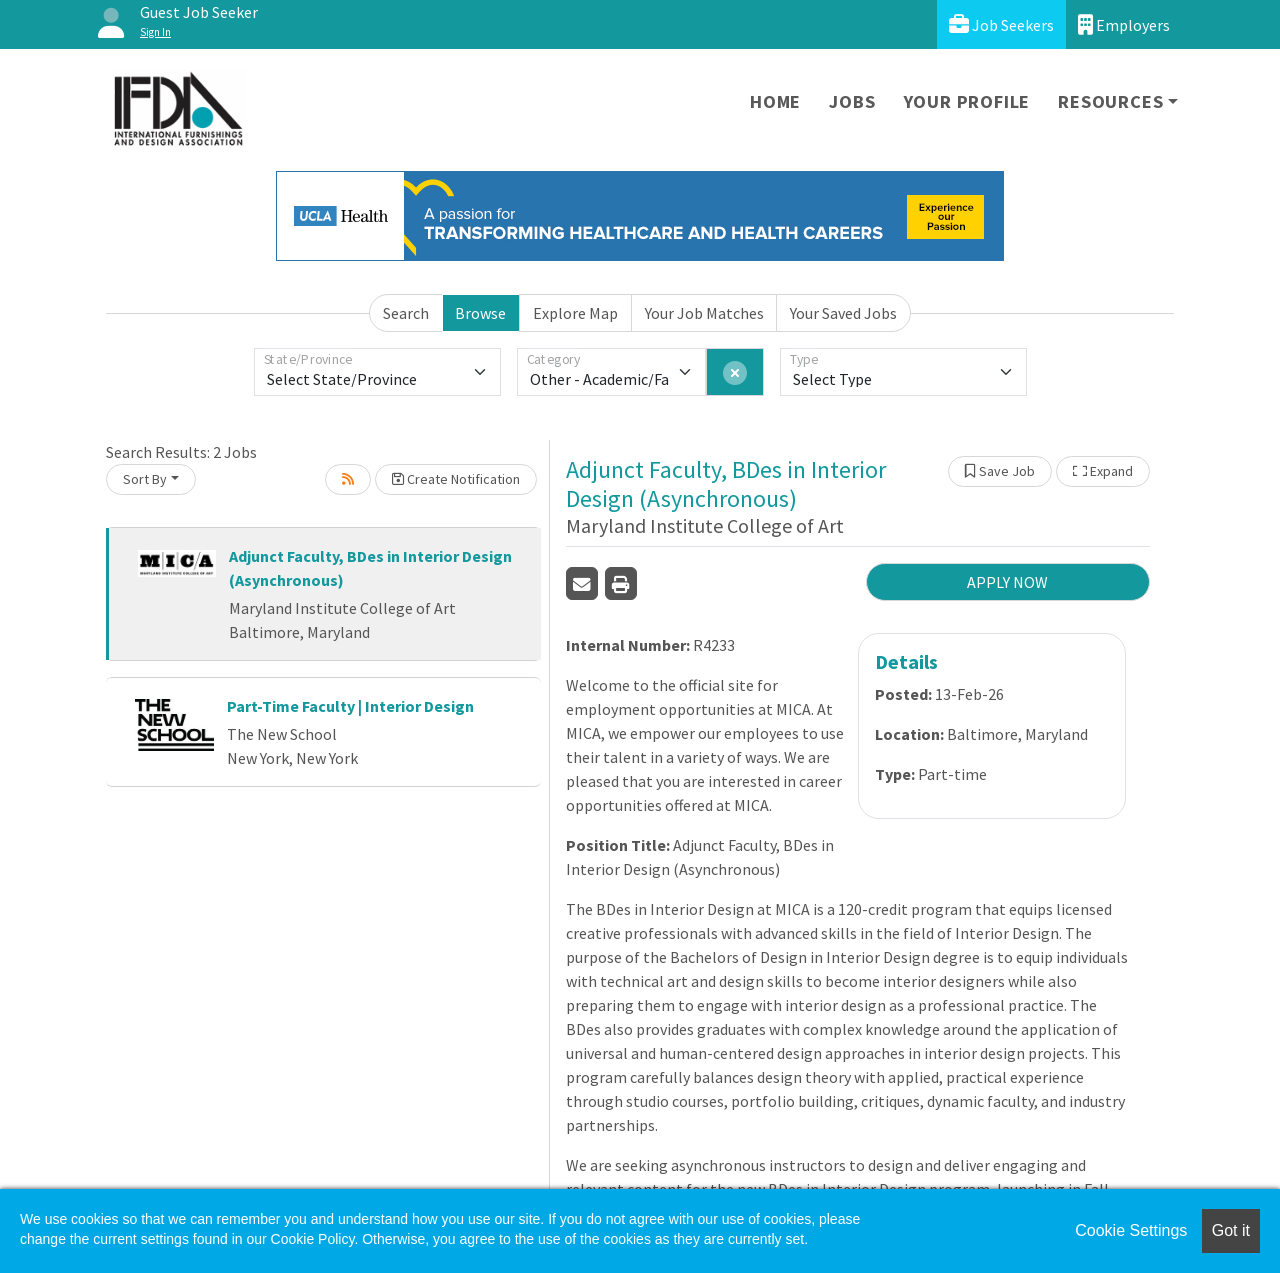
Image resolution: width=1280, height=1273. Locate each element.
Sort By (145, 479)
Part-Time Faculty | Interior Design (350, 706)
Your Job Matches (704, 313)
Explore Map (575, 313)
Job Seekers (1001, 24)
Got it (1231, 1230)
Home (775, 101)
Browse (480, 313)
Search (406, 313)
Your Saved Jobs (843, 313)
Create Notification (456, 479)
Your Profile (967, 101)
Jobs (852, 101)
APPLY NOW (1007, 582)
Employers (1124, 24)
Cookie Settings (1131, 1230)
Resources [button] (1110, 101)
